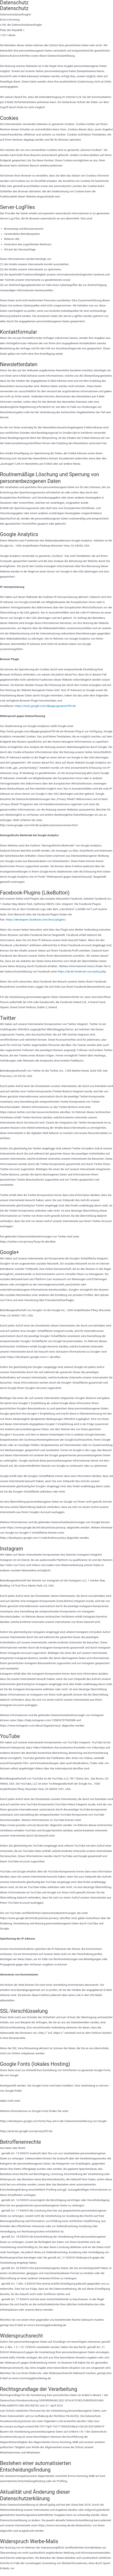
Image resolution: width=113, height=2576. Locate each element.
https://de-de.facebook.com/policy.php (82, 971)
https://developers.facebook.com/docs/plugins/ (36, 919)
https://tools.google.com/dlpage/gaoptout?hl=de (45, 705)
